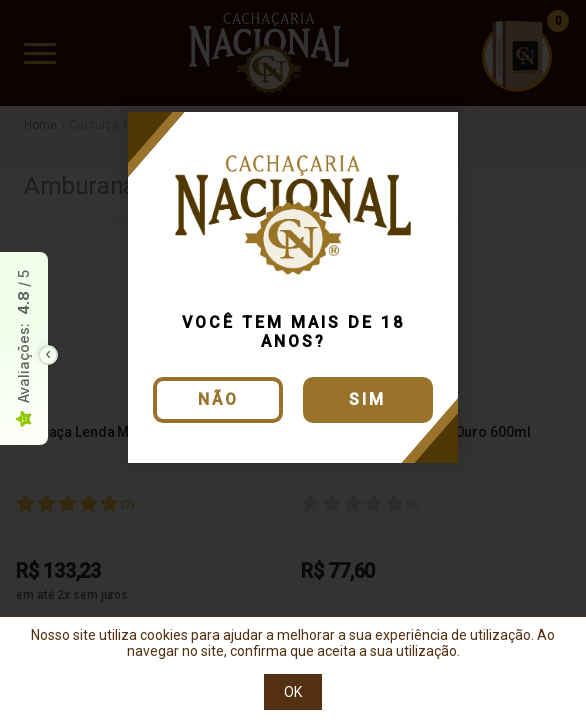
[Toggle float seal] (48, 355)
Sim (367, 399)
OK (293, 692)
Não (218, 399)
